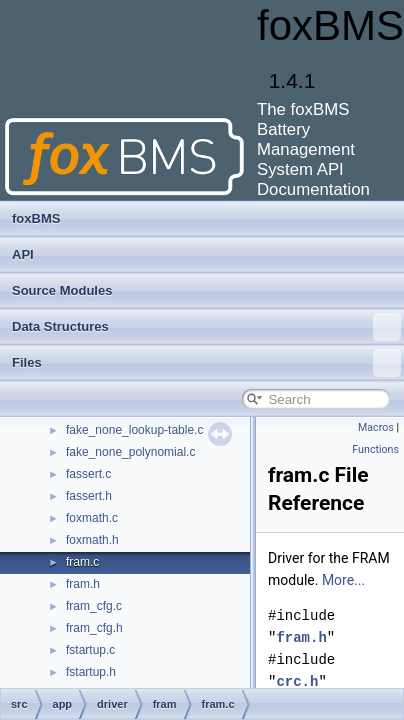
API (23, 254)
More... (343, 580)
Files (206, 363)
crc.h (297, 681)
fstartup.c (90, 650)
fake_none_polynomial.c (130, 452)
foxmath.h (92, 540)
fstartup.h (91, 672)
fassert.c (88, 474)
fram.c (82, 562)
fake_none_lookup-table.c (134, 430)
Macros (376, 427)
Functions (375, 449)
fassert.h (89, 496)
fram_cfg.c (94, 606)
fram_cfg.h (94, 628)
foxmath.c (92, 518)
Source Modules (62, 290)
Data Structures (206, 327)
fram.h (83, 584)
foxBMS (36, 218)
